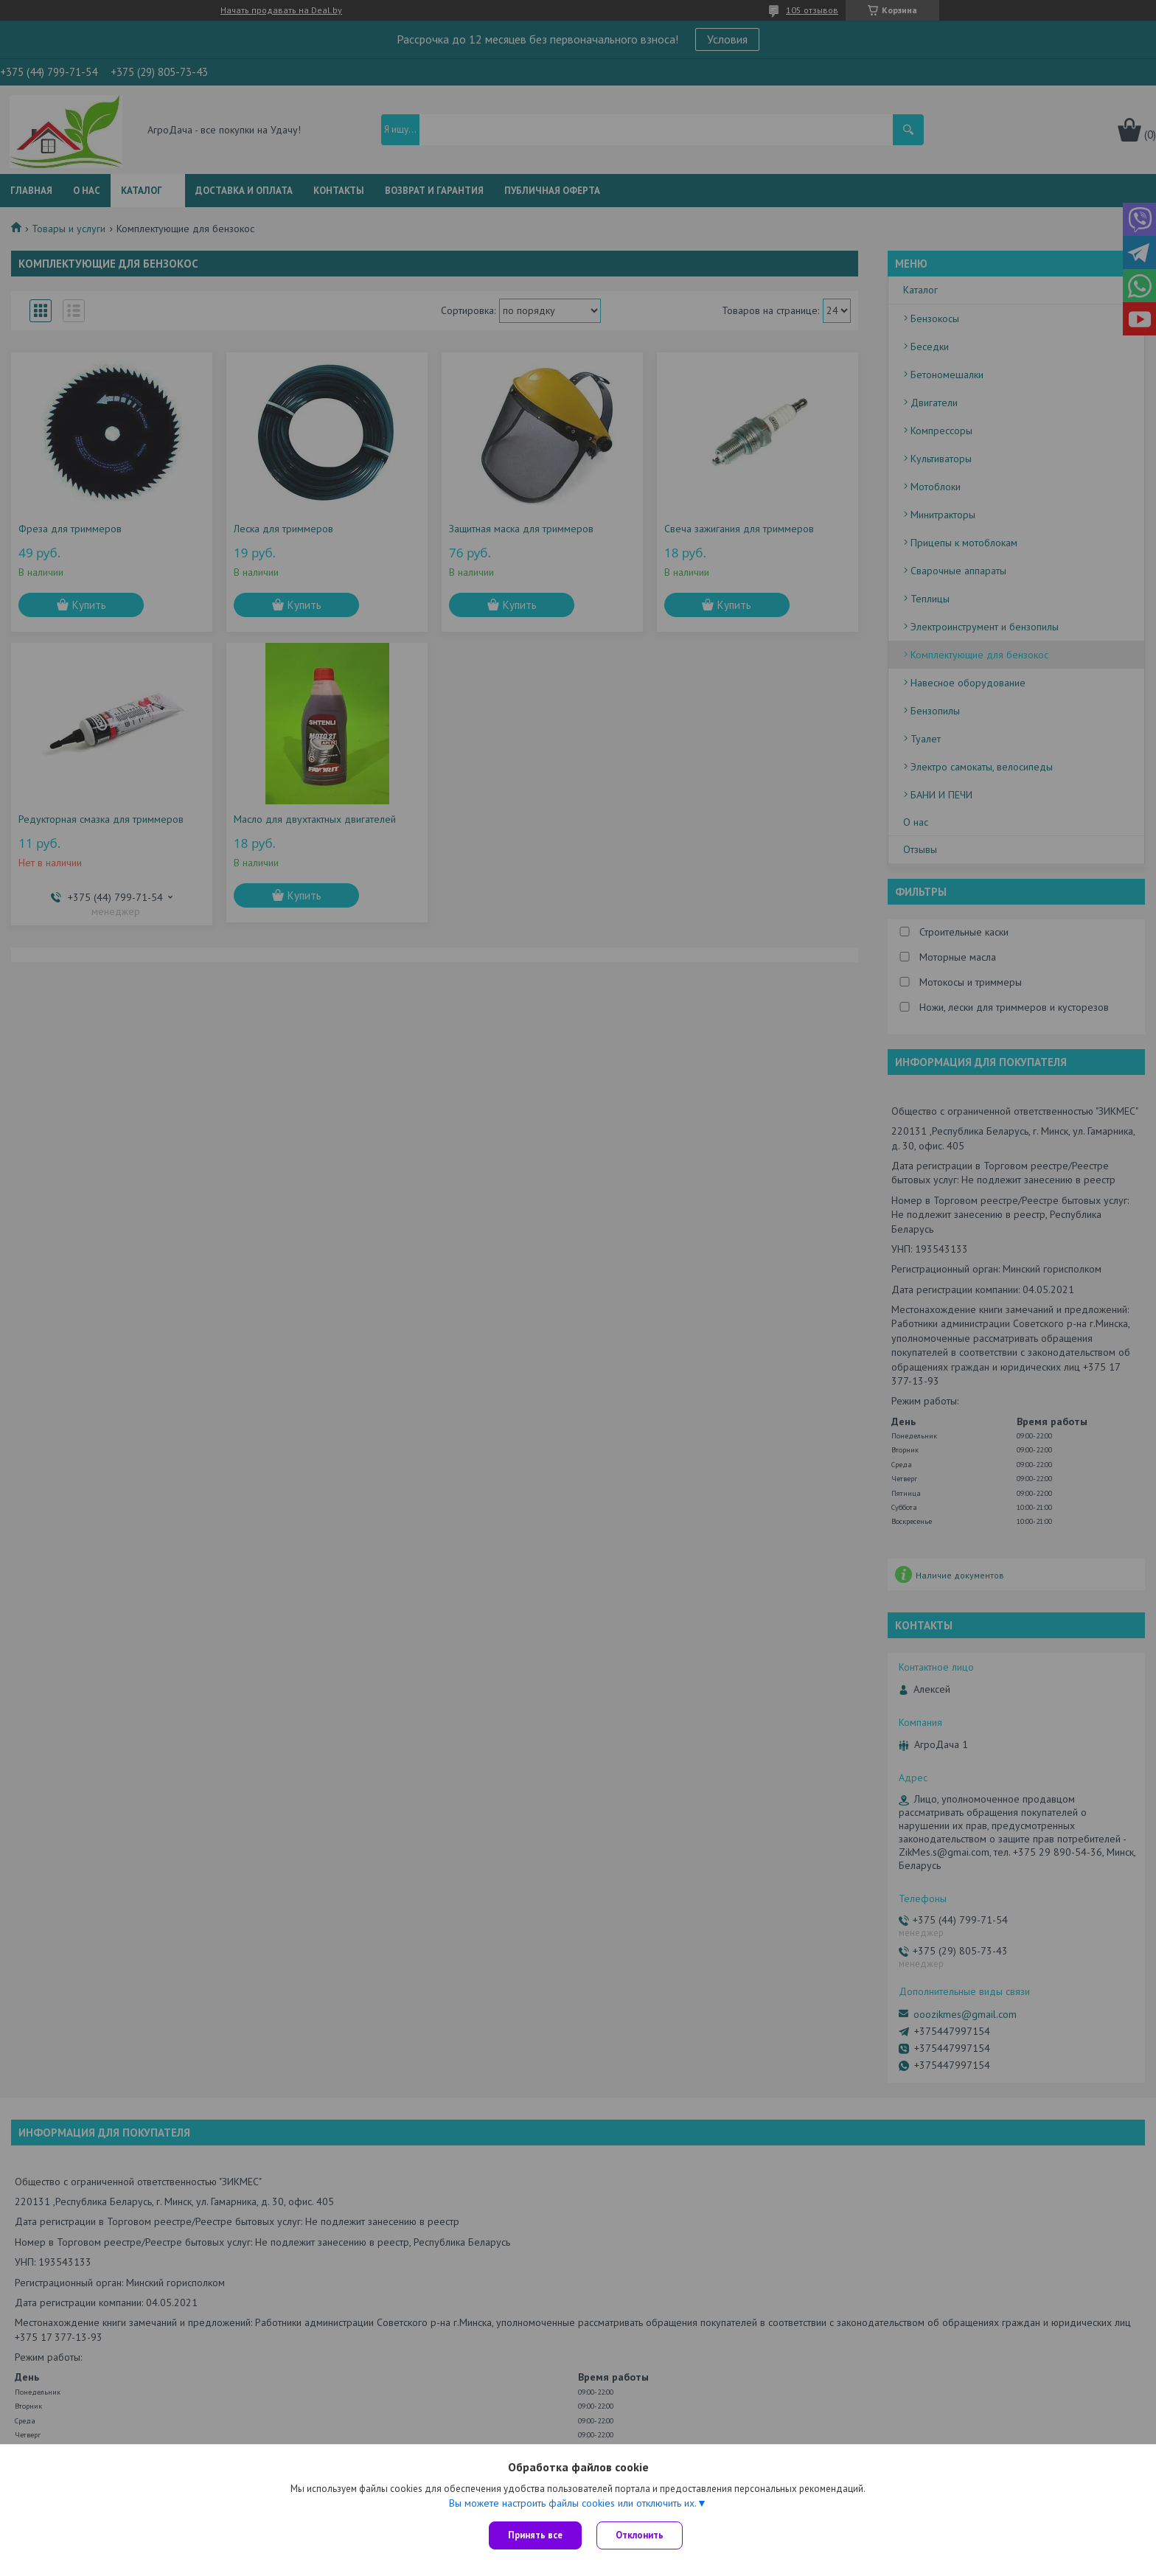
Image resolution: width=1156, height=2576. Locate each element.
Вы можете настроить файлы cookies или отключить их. (573, 2503)
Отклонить (640, 2535)
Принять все (535, 2535)
